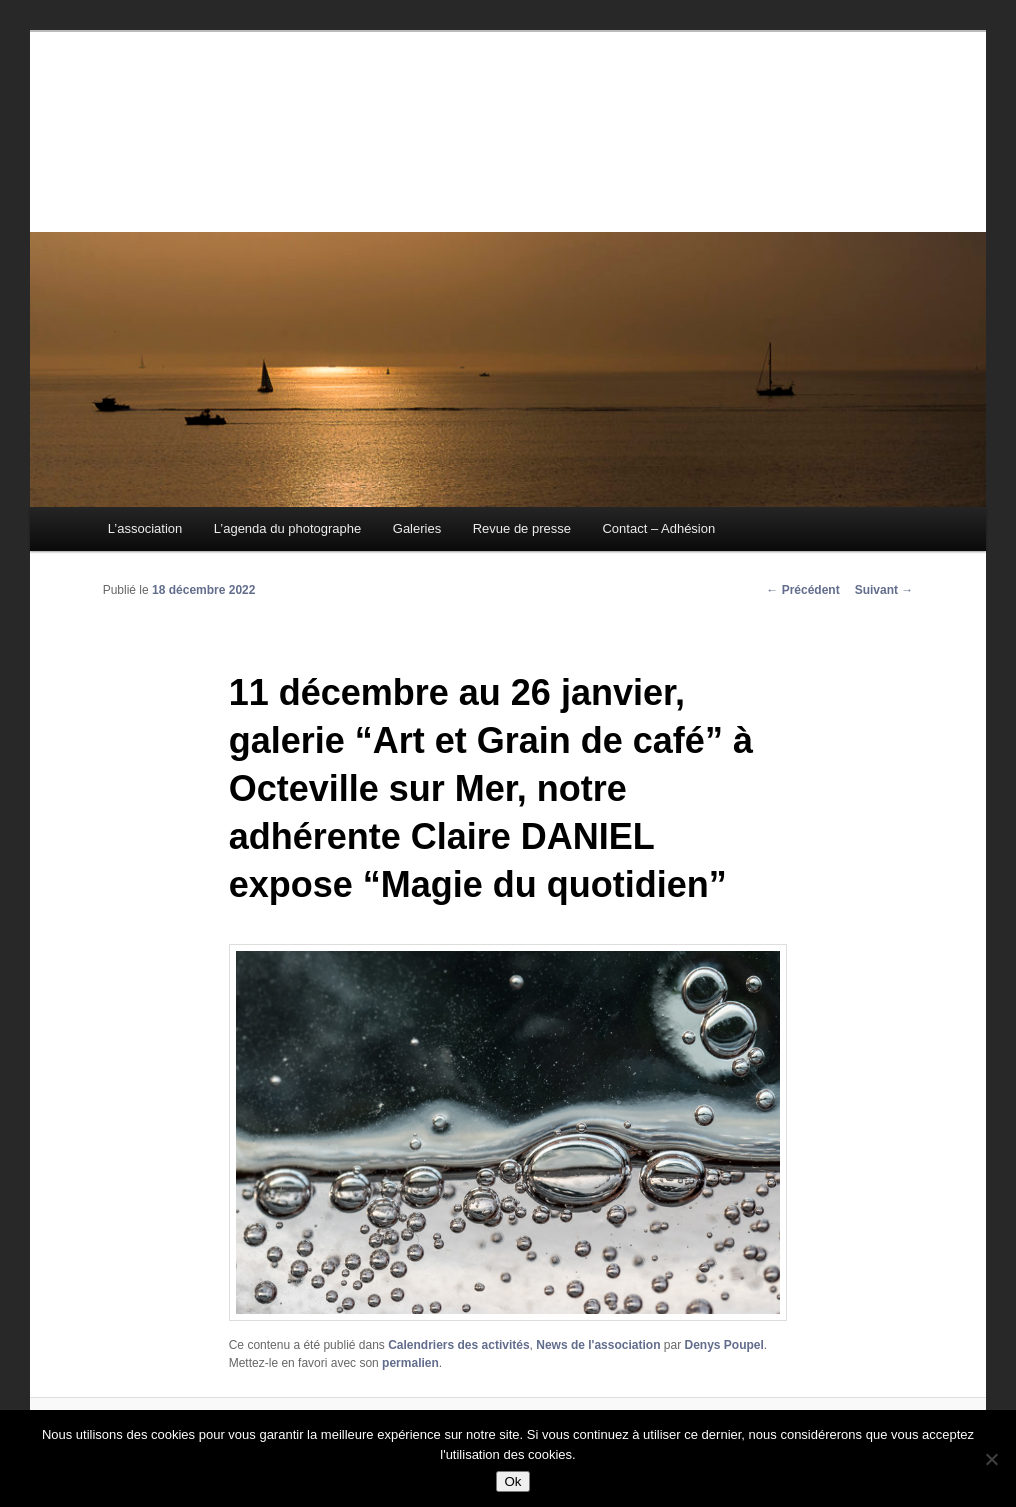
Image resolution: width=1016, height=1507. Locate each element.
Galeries (417, 528)
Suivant (884, 590)
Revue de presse (522, 528)
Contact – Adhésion (658, 528)
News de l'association (598, 1345)
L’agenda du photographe (287, 528)
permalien (410, 1363)
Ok (512, 1481)
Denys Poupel (723, 1345)
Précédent (802, 590)
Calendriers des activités (458, 1345)
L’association (145, 528)
